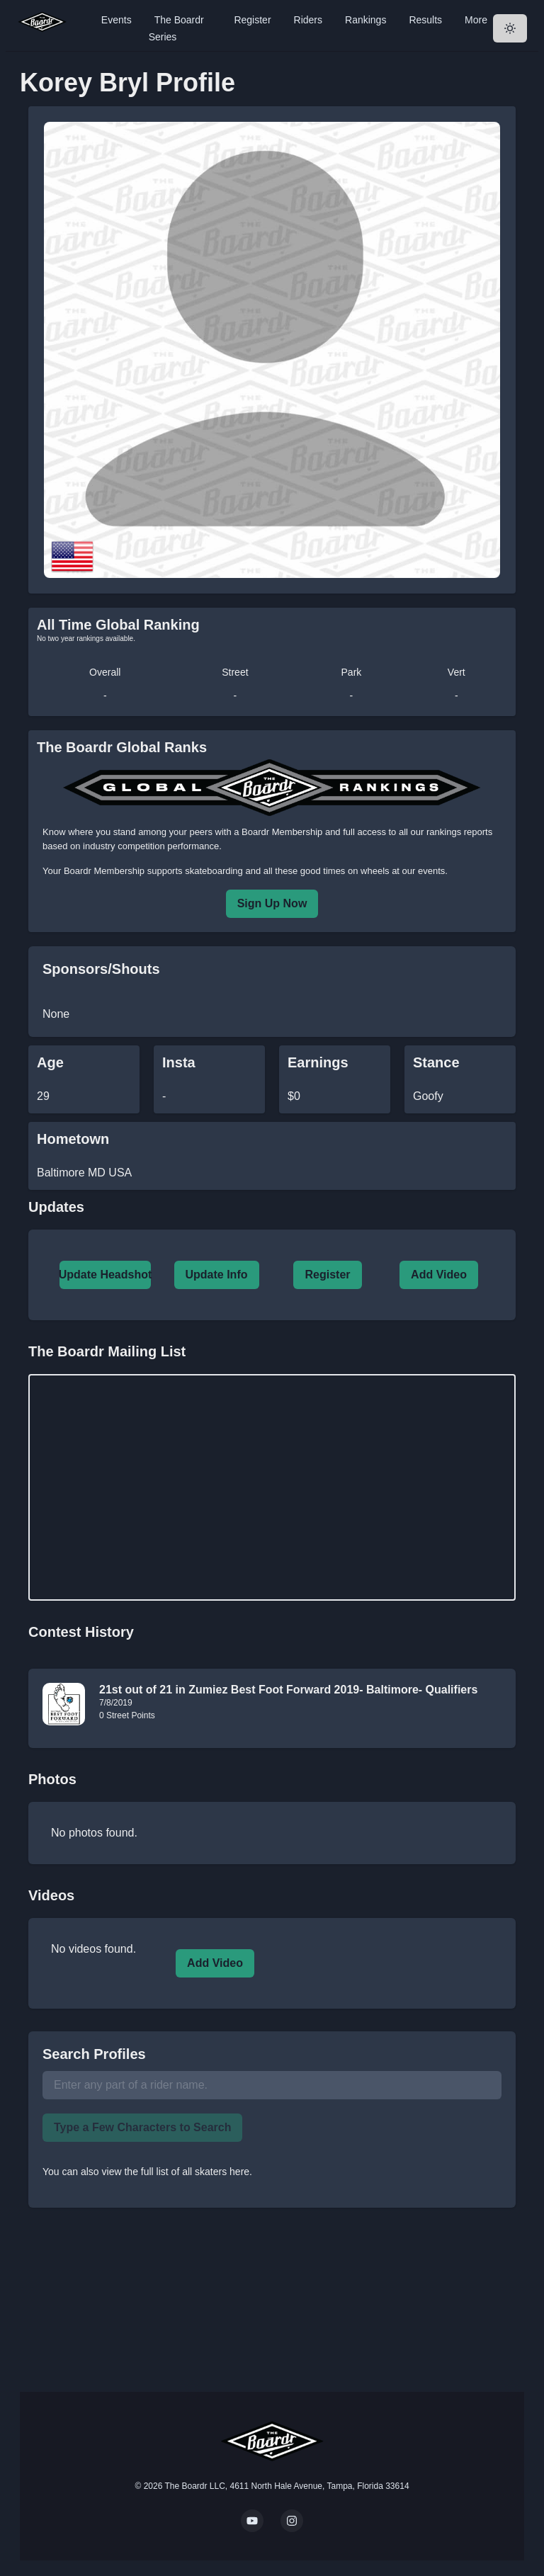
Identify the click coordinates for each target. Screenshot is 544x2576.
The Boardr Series (176, 28)
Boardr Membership (104, 871)
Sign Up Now (272, 903)
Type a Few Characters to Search (142, 2127)
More (476, 19)
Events (116, 19)
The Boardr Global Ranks (122, 747)
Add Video (439, 1275)
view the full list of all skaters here (176, 2171)
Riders (308, 19)
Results (425, 19)
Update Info (217, 1275)
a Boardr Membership (278, 832)
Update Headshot (105, 1275)
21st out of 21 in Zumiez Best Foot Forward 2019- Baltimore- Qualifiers (288, 1690)
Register (252, 19)
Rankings (365, 19)
